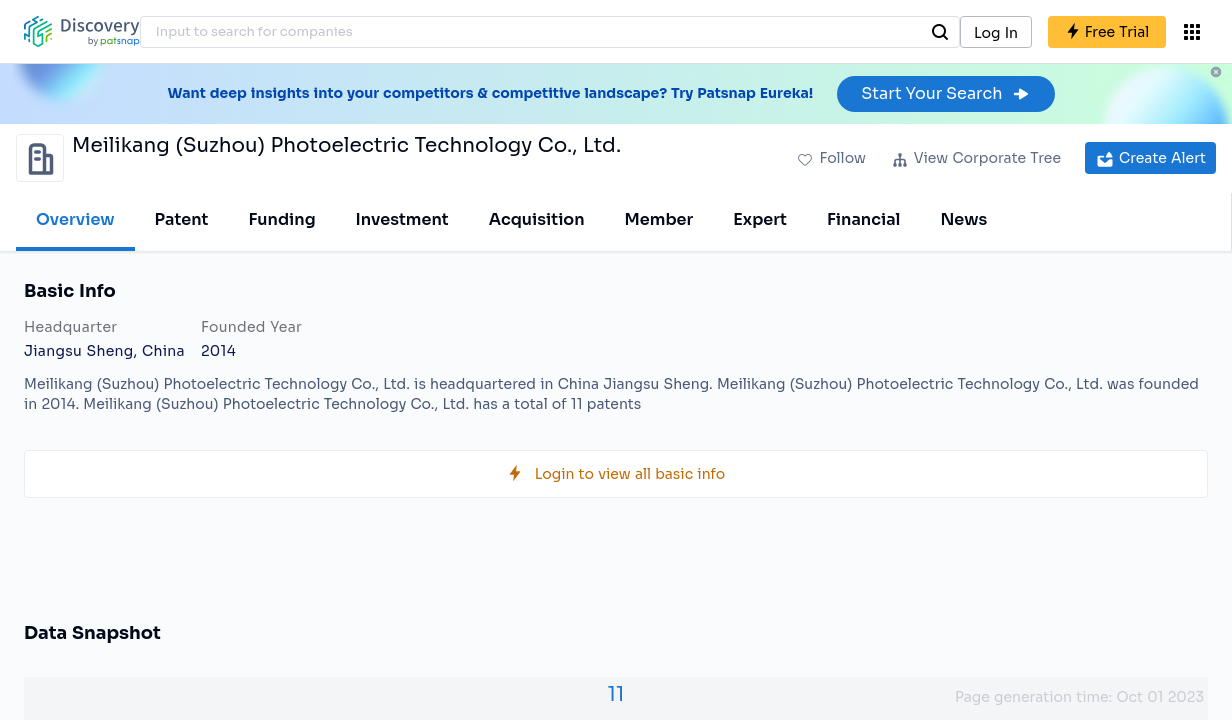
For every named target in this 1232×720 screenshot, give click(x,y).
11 (616, 694)
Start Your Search (945, 93)
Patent (182, 219)
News (963, 219)
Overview (75, 219)
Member (659, 219)
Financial (863, 219)
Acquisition (537, 219)
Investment (402, 219)
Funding (281, 219)
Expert (760, 219)
